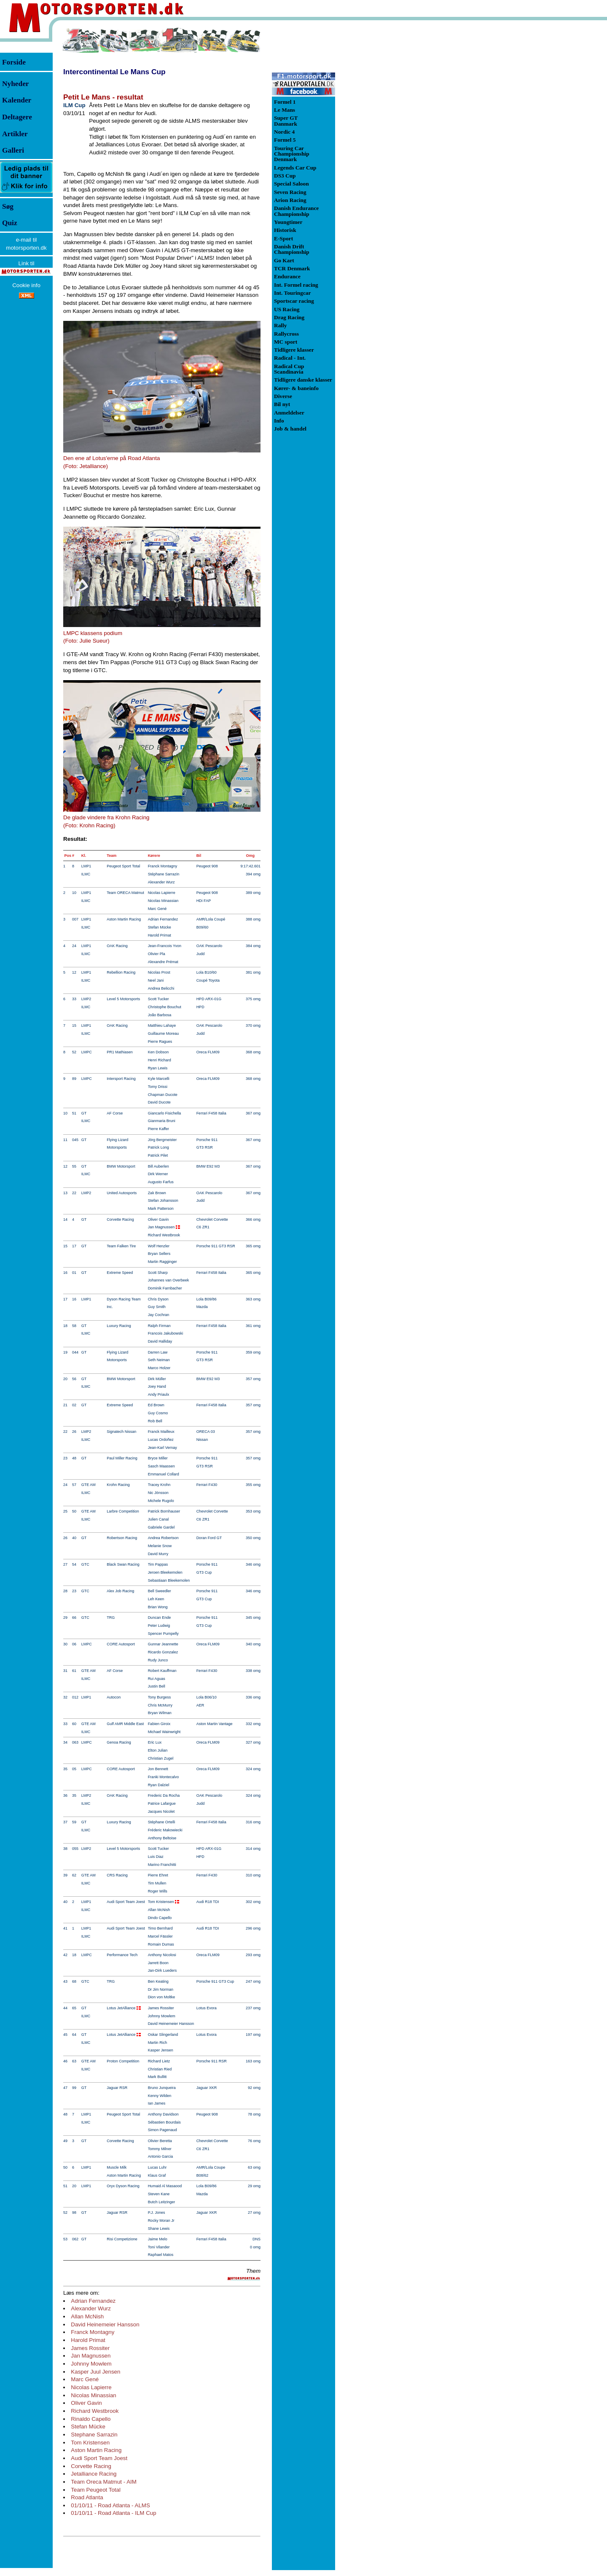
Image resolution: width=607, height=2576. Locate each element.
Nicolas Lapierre (91, 2387)
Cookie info (26, 285)
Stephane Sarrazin (94, 2434)
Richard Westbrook (94, 2411)
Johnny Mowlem (91, 2364)
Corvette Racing (91, 2466)
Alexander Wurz (91, 2308)
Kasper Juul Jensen (95, 2372)
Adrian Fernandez (93, 2301)
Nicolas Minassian (93, 2395)
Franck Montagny (92, 2332)
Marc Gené (85, 2379)
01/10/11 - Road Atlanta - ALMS (110, 2505)
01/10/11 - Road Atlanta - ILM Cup (113, 2513)
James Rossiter (90, 2348)
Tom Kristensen (90, 2442)
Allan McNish (87, 2316)
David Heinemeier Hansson (105, 2324)
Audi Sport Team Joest (99, 2458)
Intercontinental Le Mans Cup (114, 71)
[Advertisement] (379, 153)
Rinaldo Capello (90, 2419)
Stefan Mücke (88, 2426)
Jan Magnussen (90, 2356)
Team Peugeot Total (96, 2490)
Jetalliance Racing (93, 2474)
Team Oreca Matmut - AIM (104, 2482)
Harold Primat (88, 2340)
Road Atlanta (87, 2497)
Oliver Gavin (86, 2403)
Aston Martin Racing (96, 2450)
